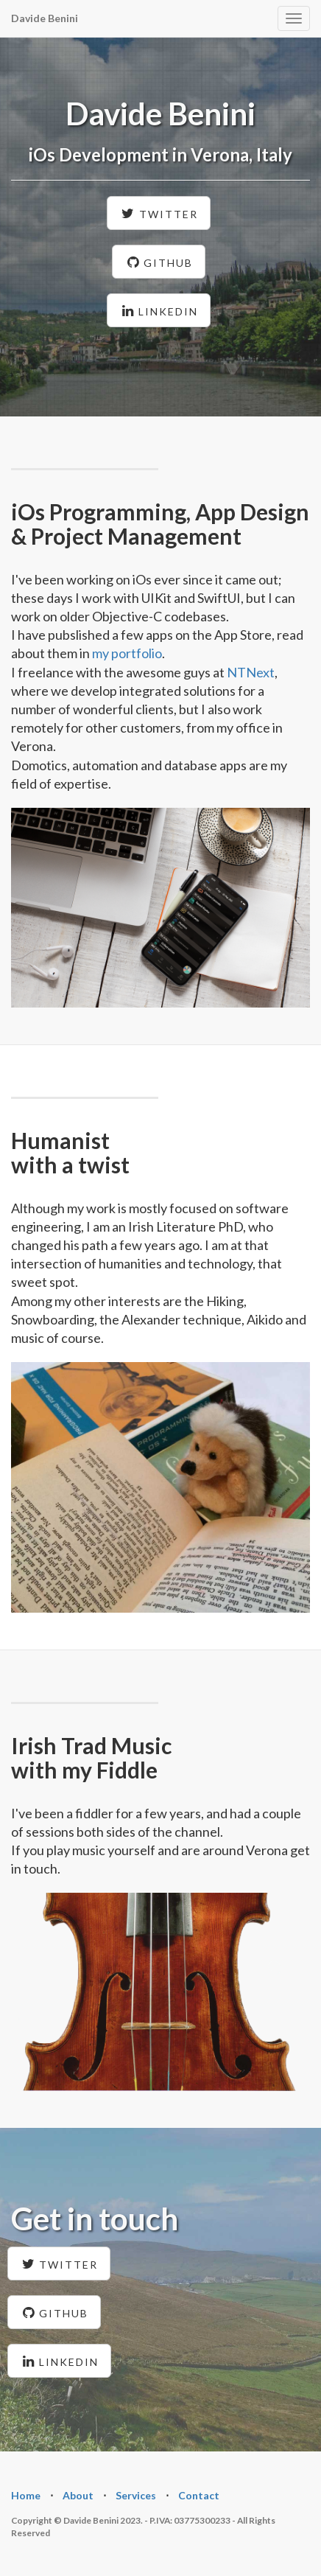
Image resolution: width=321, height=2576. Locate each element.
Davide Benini (44, 18)
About (78, 2495)
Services (136, 2495)
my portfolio (127, 653)
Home (25, 2495)
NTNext (251, 672)
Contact (198, 2495)
